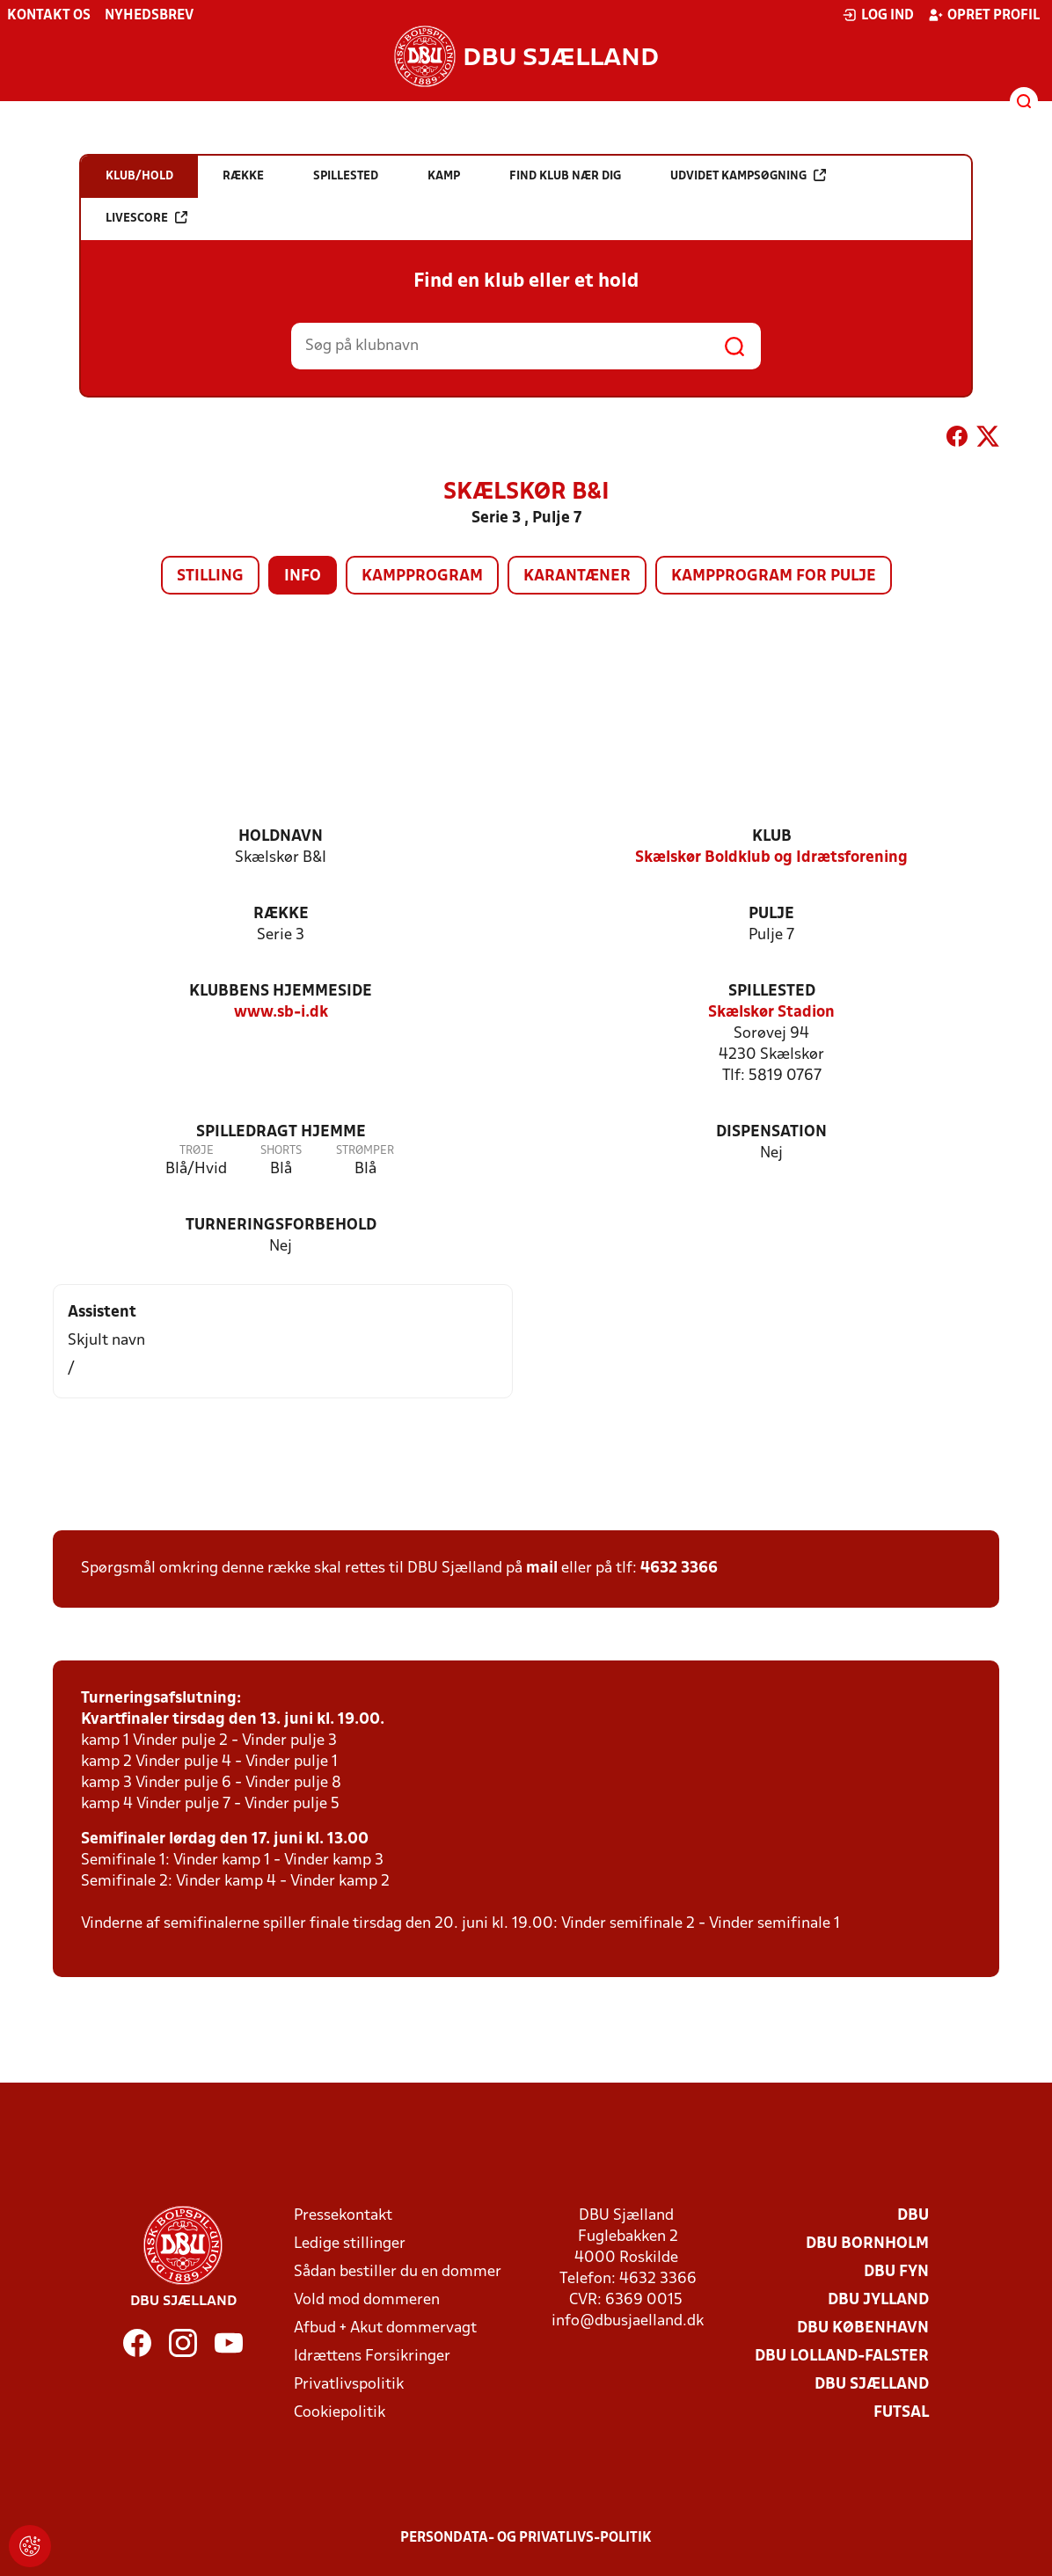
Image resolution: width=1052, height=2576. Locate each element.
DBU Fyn (896, 2272)
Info (302, 576)
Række (281, 914)
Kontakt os (49, 16)
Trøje (196, 1151)
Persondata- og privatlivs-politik (526, 2538)
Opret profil (984, 15)
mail (542, 1568)
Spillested (771, 991)
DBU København (863, 2328)
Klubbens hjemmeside (280, 991)
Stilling (210, 576)
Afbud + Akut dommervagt (385, 2328)
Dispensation (771, 1132)
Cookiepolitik (339, 2412)
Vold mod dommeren (367, 2300)
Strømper (365, 1151)
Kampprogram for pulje (773, 576)
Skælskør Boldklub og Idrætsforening (771, 857)
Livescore (146, 217)
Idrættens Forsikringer (372, 2356)
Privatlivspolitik (349, 2384)
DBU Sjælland (872, 2384)
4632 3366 (679, 1568)
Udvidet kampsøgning (748, 175)
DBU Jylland (878, 2300)
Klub (772, 836)
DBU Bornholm (867, 2244)
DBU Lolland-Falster (842, 2356)
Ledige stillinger (349, 2244)
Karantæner (577, 576)
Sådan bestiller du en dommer (397, 2272)
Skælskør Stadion (771, 1012)
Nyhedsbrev (149, 16)
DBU (913, 2215)
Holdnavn (280, 836)
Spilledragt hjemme (281, 1132)
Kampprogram (422, 576)
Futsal (901, 2412)
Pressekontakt (343, 2215)
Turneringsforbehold (281, 1225)
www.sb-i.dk (281, 1012)
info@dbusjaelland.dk (628, 2321)
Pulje (771, 914)
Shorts (281, 1151)
